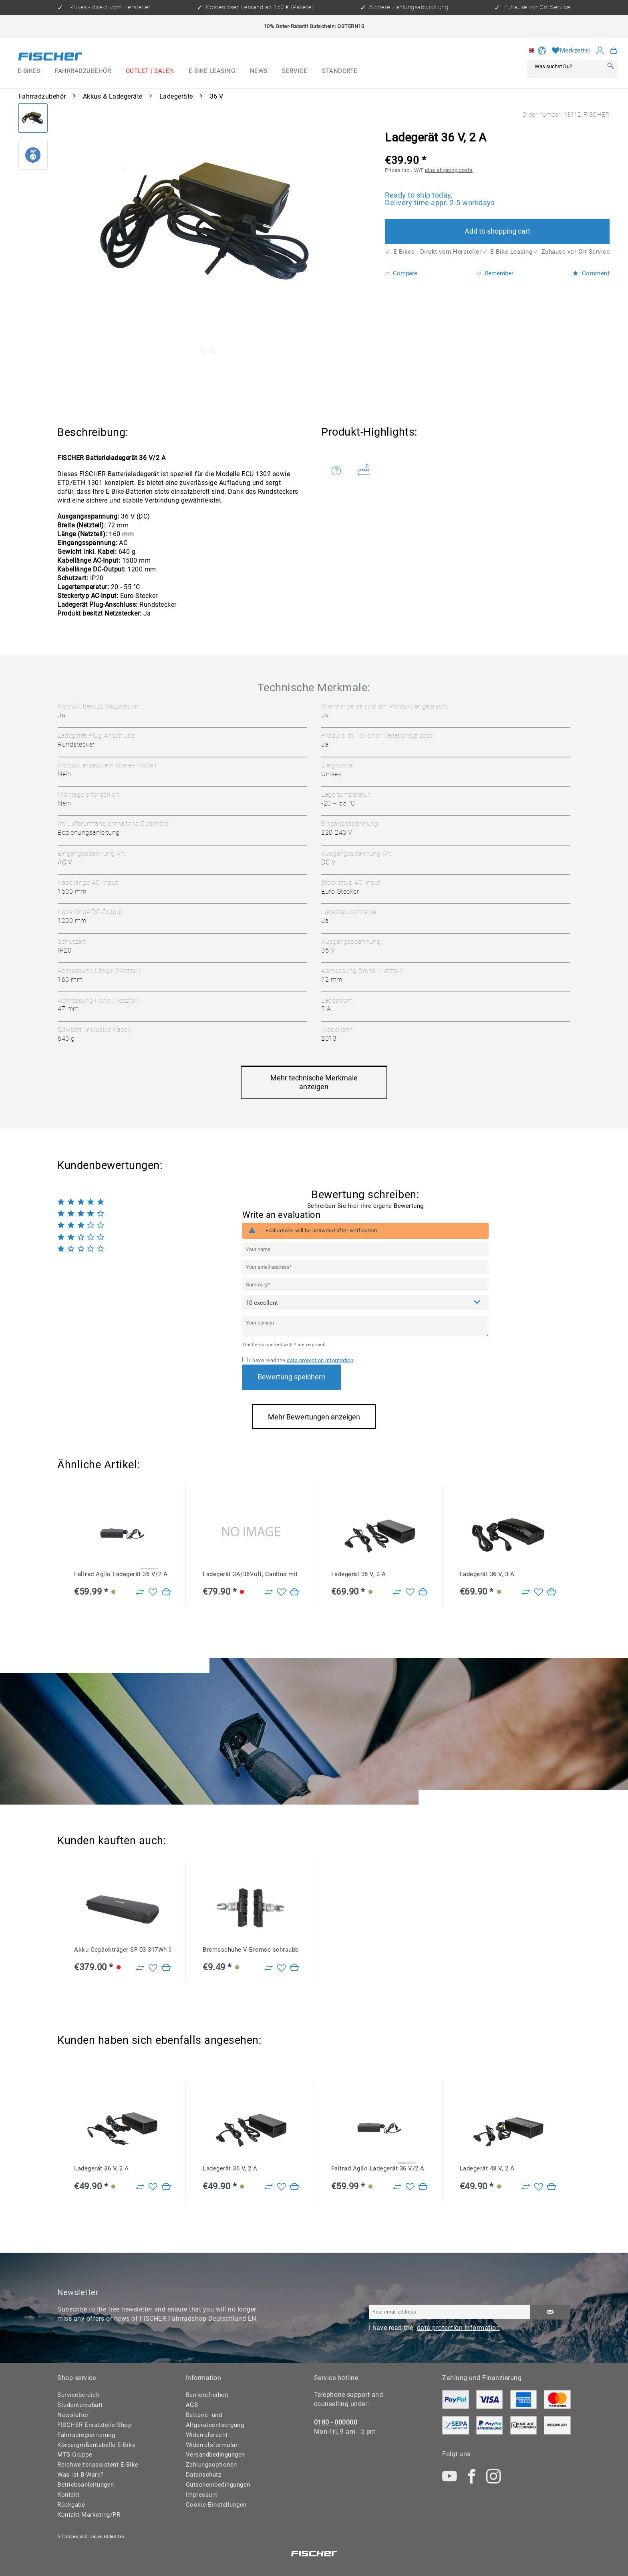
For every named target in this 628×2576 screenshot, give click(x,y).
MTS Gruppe (74, 2454)
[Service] (295, 71)
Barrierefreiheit (207, 2394)
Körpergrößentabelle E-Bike (96, 2445)
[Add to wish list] (152, 1592)
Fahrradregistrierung (86, 2435)
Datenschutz (203, 2474)
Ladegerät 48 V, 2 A (487, 2168)
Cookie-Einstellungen (216, 2504)
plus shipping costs (449, 170)
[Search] (610, 66)
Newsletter (73, 2415)
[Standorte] (340, 71)
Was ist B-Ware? (80, 2474)
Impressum (202, 2494)
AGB (192, 2404)
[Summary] (365, 1285)
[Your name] (365, 1249)
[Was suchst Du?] (567, 66)
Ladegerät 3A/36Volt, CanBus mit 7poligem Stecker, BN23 (251, 1574)
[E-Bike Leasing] (212, 71)
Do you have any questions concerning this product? (336, 471)
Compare (401, 273)
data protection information (320, 1360)
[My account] (600, 50)
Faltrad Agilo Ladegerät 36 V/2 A (120, 1574)
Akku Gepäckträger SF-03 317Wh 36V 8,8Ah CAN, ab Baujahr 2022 (122, 1949)
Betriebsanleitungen (85, 2484)
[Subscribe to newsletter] (550, 2312)
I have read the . (302, 1360)
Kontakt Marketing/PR (88, 2514)
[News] (258, 71)
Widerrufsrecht (207, 2435)
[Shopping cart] (614, 50)
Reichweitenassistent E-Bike (98, 2464)
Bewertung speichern (291, 1377)
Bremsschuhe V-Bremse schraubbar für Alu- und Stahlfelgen (251, 1949)
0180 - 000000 (336, 2422)
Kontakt (68, 2494)
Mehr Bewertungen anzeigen (314, 1417)
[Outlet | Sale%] (149, 71)
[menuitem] (29, 71)
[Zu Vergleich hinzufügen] (140, 1592)
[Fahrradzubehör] (83, 71)
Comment (591, 273)
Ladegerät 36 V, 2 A (101, 2168)
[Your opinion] (365, 1326)
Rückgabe (71, 2504)
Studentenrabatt (80, 2404)
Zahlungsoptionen (211, 2464)
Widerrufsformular (212, 2445)
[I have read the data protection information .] (245, 1359)
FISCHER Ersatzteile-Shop (94, 2425)
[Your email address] (365, 1267)
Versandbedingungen (215, 2454)
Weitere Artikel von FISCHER (364, 469)
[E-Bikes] (29, 71)
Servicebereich (78, 2394)
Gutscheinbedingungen (218, 2484)
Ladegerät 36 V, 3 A (358, 1574)
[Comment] (365, 1302)
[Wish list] (571, 50)
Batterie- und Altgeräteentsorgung (215, 2420)
